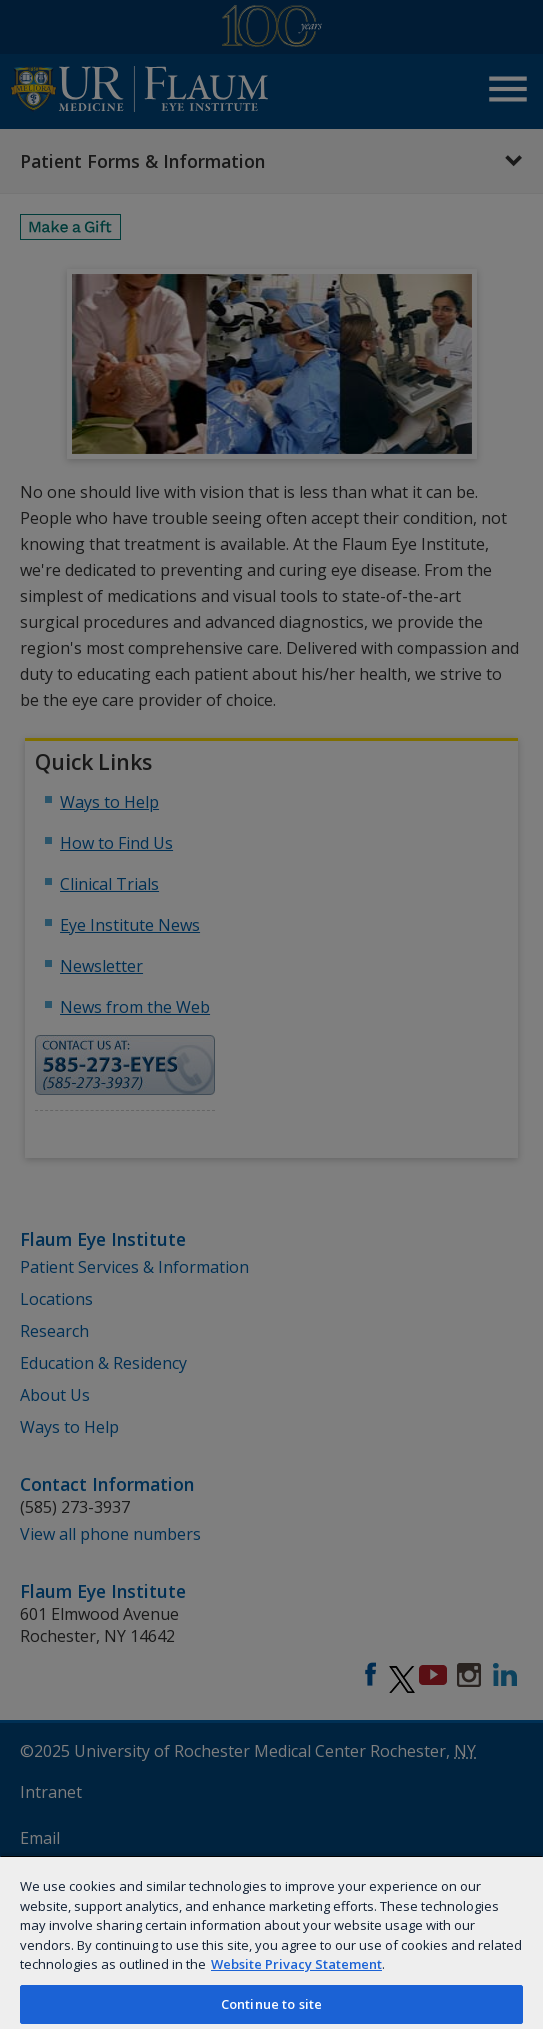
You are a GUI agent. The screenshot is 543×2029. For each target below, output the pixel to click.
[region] (271, 1942)
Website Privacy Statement (296, 1964)
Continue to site (271, 2004)
